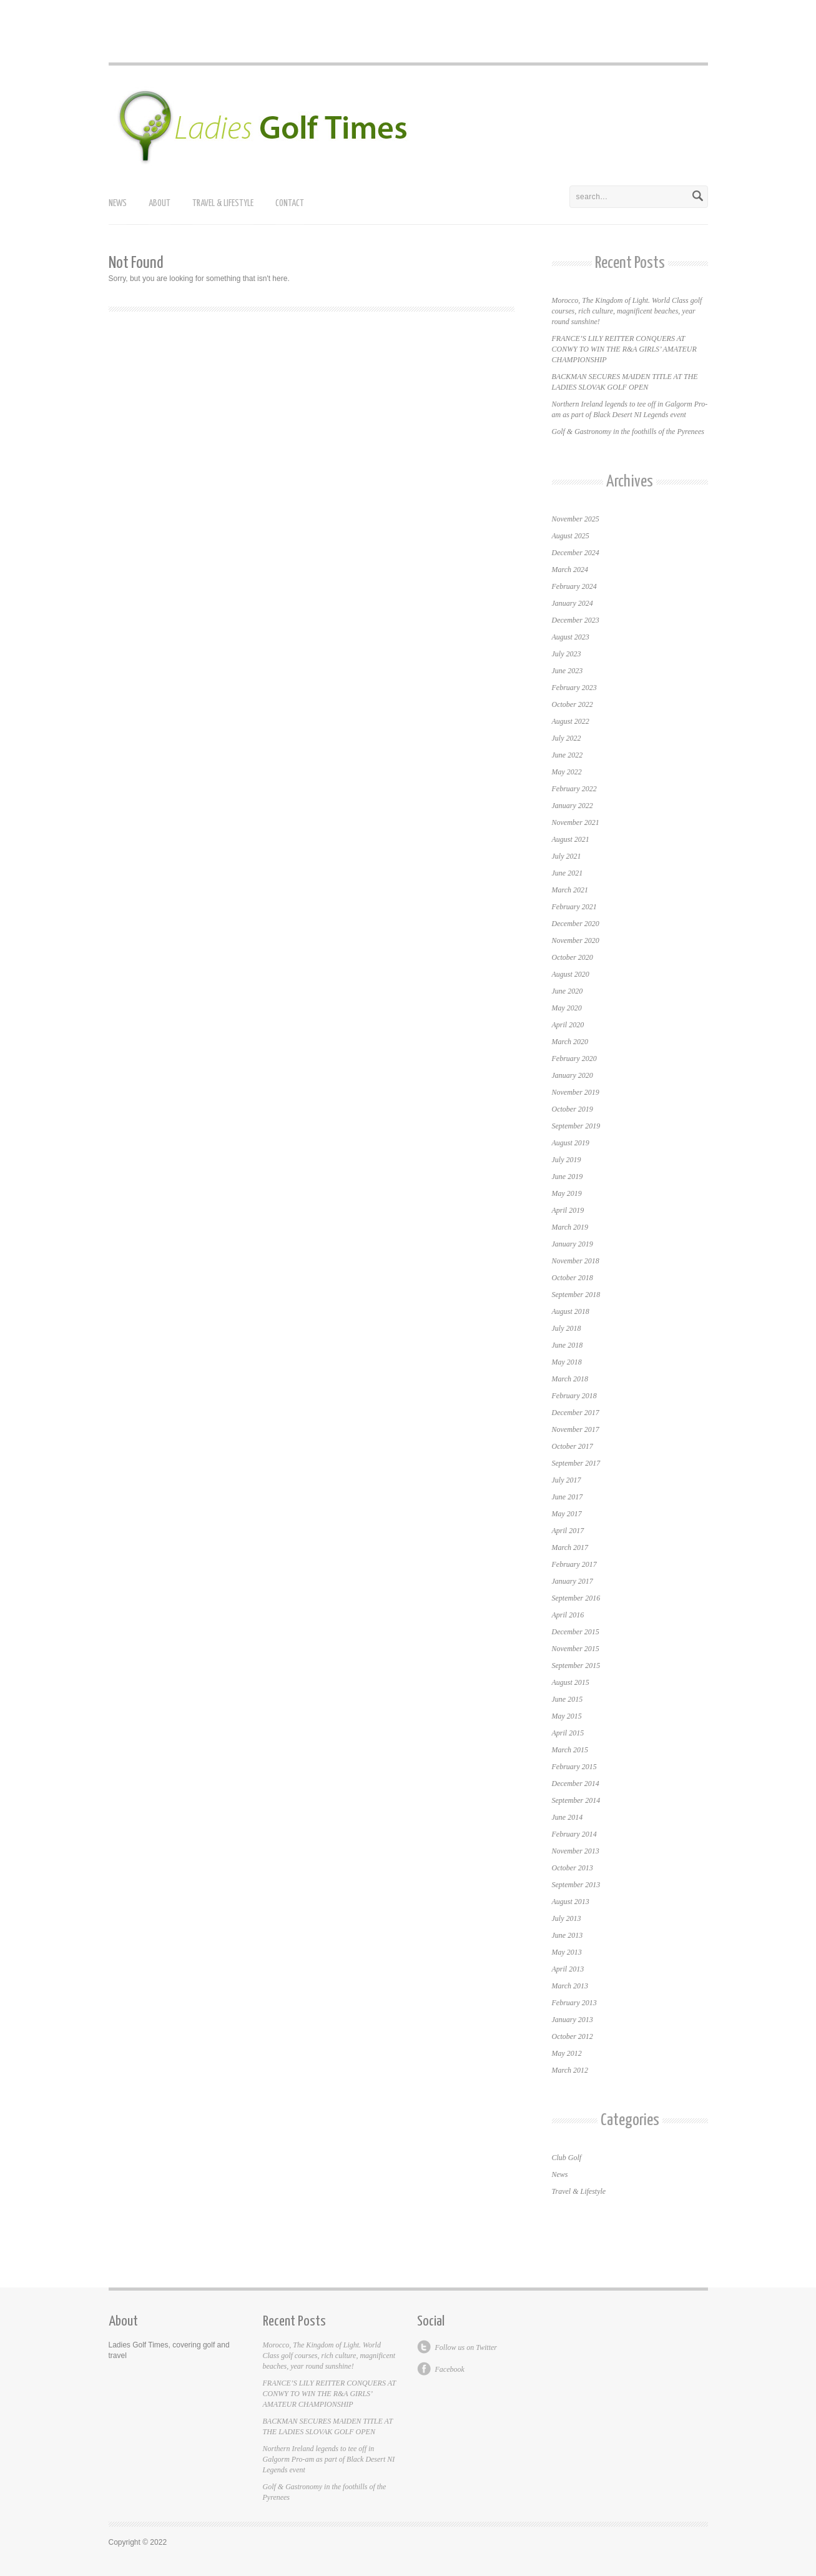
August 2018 (570, 1311)
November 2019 (575, 1092)
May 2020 (567, 1008)
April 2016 (568, 1615)
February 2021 (574, 906)
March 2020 (570, 1041)
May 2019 (567, 1193)
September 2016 (576, 1598)
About (159, 203)
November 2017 (575, 1429)
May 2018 (567, 1362)
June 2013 (567, 1935)
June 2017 (567, 1497)
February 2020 (574, 1058)
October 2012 (572, 2036)
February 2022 (574, 788)
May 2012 (567, 2053)
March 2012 (570, 2070)
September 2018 (576, 1294)
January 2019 (572, 1244)
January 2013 (572, 2019)
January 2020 (572, 1075)
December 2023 (575, 620)
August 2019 (570, 1142)
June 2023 (567, 670)
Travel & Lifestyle (222, 203)
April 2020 (568, 1024)
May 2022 (567, 771)
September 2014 (576, 1800)
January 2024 (572, 603)
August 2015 (570, 1682)
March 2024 (570, 569)
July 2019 (566, 1159)
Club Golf (567, 2157)
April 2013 (568, 1969)
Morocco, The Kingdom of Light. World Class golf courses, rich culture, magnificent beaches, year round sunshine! (627, 311)
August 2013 (570, 1901)
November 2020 (575, 940)
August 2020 (570, 974)
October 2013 (572, 1867)
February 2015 (574, 1766)
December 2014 (575, 1783)
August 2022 (570, 721)
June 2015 (567, 1699)
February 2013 (574, 2002)
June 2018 (567, 1345)
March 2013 (570, 1985)
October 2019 (572, 1109)
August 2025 (570, 535)
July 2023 (566, 653)
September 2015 (576, 1665)
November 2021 (575, 822)
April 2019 (568, 1210)
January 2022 (572, 805)
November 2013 (575, 1851)
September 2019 (576, 1126)
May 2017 (567, 1513)
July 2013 (566, 1918)
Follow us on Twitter (466, 2347)
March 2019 (570, 1227)
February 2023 (574, 687)
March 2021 (570, 890)
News (118, 203)
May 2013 (567, 1952)
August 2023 (570, 637)
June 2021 (567, 873)
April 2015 (568, 1733)
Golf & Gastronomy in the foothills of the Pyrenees (628, 431)
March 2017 (570, 1547)
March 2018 (570, 1378)
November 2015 (575, 1648)
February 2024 (574, 586)
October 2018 (572, 1277)
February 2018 (574, 1395)
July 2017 (566, 1480)
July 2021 (566, 856)
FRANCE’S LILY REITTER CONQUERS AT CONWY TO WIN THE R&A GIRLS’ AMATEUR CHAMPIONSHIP (624, 349)
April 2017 (568, 1530)
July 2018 (566, 1328)
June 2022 (567, 755)
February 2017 (574, 1564)
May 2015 (567, 1716)
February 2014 (574, 1834)
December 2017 (575, 1412)
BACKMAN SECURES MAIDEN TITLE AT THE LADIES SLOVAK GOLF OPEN (328, 2426)
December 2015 (575, 1631)
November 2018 (575, 1260)
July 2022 (566, 738)
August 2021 (570, 839)
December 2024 (575, 552)
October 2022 (572, 704)
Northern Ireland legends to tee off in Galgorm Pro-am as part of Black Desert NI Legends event (329, 2459)
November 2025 (575, 519)
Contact (289, 203)
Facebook (450, 2369)
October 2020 (572, 957)
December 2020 (575, 923)
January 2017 (572, 1581)
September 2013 (576, 1884)
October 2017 (572, 1446)
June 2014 (567, 1817)
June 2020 (567, 991)
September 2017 (576, 1463)
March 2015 (570, 1749)
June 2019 (567, 1176)
